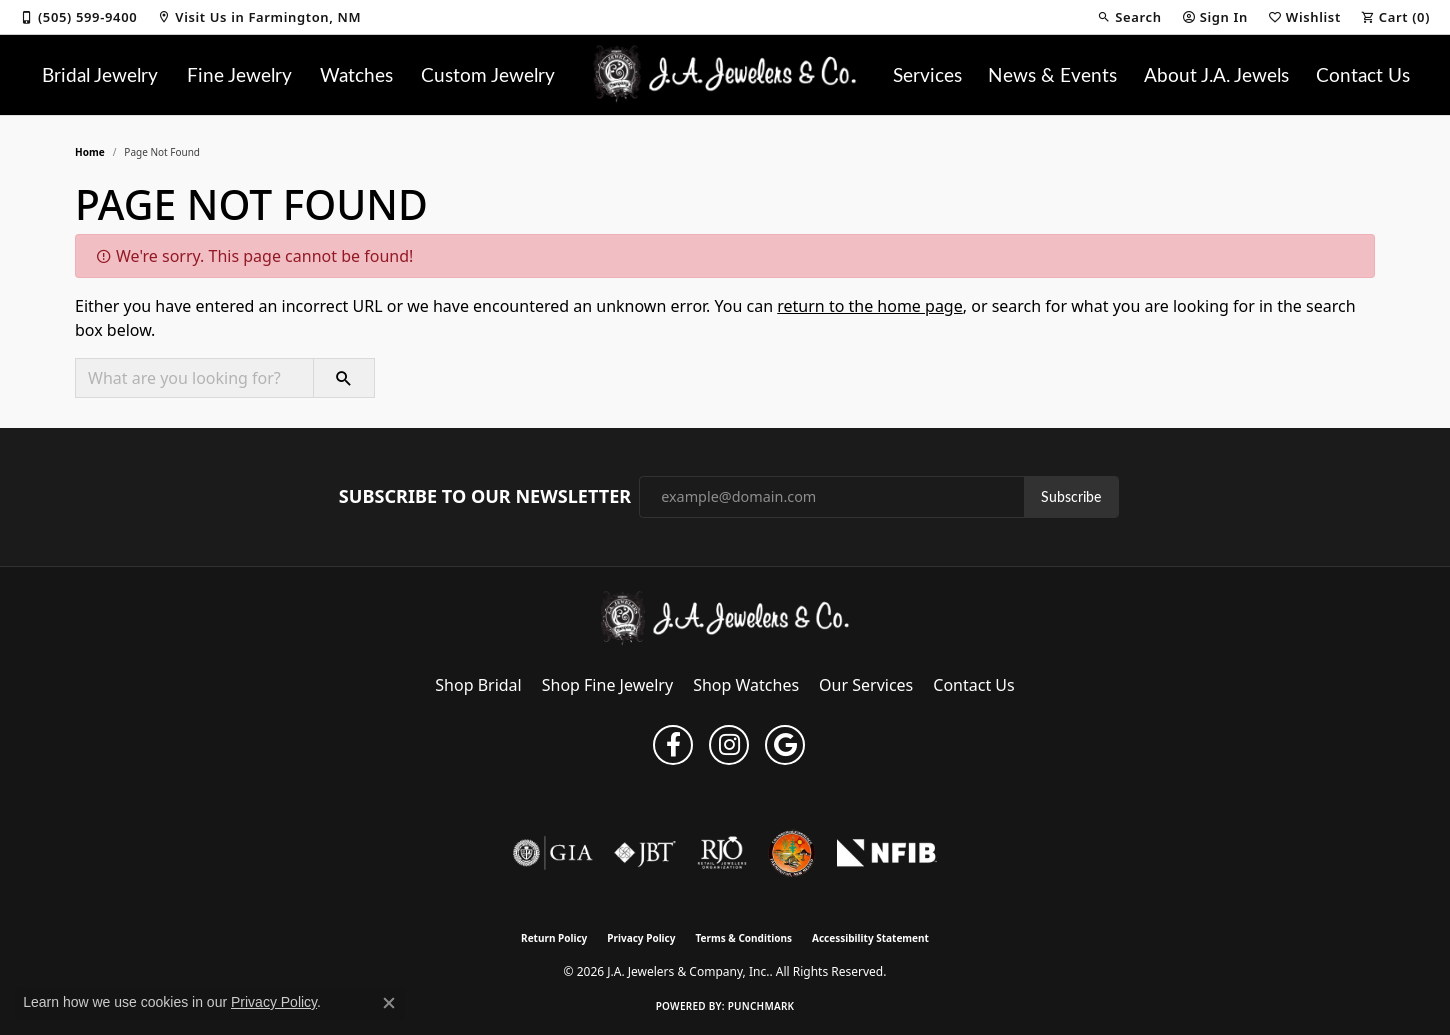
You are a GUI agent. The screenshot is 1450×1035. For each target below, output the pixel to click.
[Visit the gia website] (553, 853)
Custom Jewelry (488, 74)
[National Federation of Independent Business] (887, 853)
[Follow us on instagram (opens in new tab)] (729, 745)
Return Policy (554, 938)
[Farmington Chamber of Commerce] (792, 853)
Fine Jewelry (239, 74)
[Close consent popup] (389, 1003)
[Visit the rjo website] (722, 853)
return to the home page (870, 306)
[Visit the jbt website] (645, 853)
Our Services (866, 685)
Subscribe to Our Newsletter (485, 497)
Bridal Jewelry (100, 74)
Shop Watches (746, 685)
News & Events (1052, 74)
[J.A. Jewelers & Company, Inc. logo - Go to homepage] (725, 75)
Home (90, 152)
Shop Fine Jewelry (607, 685)
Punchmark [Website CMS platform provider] (761, 1006)
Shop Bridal (478, 685)
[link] (78, 17)
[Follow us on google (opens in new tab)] (785, 745)
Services (927, 74)
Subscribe (1071, 496)
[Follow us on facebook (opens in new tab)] (673, 745)
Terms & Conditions (743, 938)
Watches (356, 74)
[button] (1129, 17)
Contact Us (1363, 74)
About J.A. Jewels (1216, 74)
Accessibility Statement (870, 938)
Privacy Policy (641, 938)
